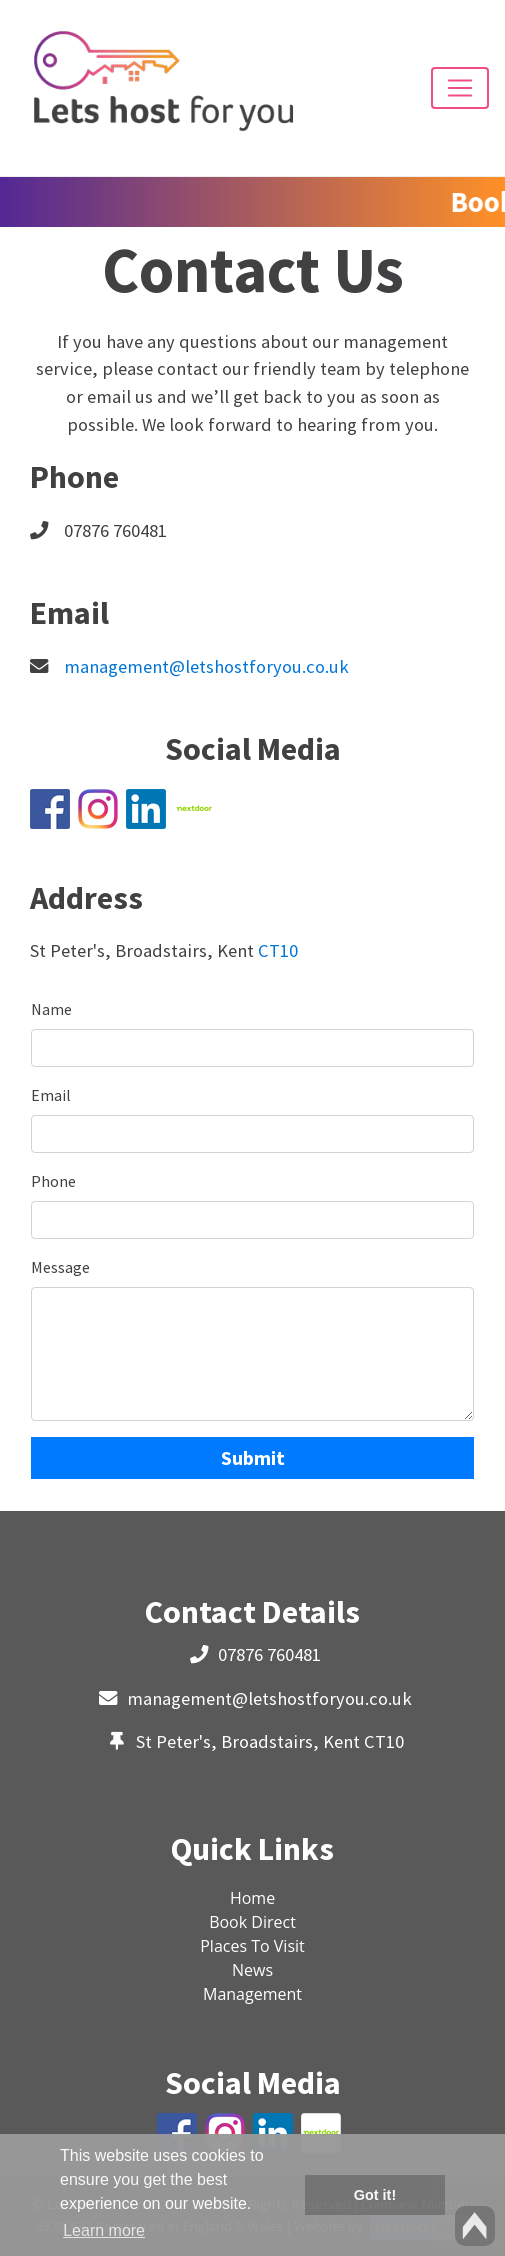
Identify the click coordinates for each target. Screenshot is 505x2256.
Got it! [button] (375, 2195)
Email (51, 1095)
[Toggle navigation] (460, 88)
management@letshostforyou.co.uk (206, 666)
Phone (53, 1181)
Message (60, 1267)
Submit (253, 1457)
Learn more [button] (104, 2230)
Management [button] (252, 1994)
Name (51, 1009)
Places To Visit (252, 1946)
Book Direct (252, 1922)
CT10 (278, 950)
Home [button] (252, 1898)
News (252, 1970)
